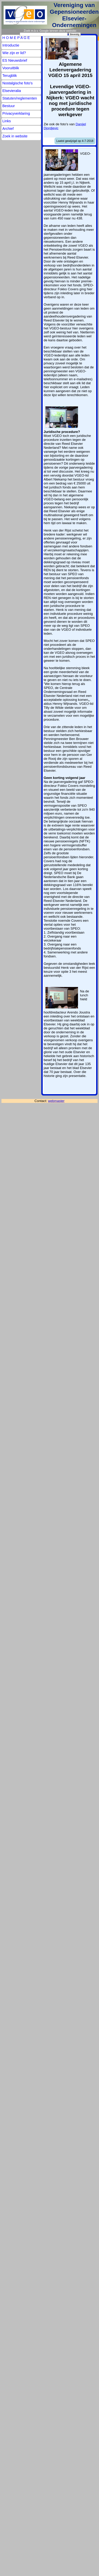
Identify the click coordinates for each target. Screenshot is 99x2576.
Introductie (10, 45)
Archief (8, 129)
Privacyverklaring (16, 113)
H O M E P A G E (16, 38)
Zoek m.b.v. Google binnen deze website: (50, 30)
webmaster (56, 1101)
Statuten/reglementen (19, 98)
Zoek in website (15, 136)
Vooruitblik (10, 68)
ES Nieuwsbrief (14, 60)
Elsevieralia (11, 91)
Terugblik (9, 76)
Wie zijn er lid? (14, 53)
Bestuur (8, 106)
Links (6, 121)
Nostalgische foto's (17, 83)
